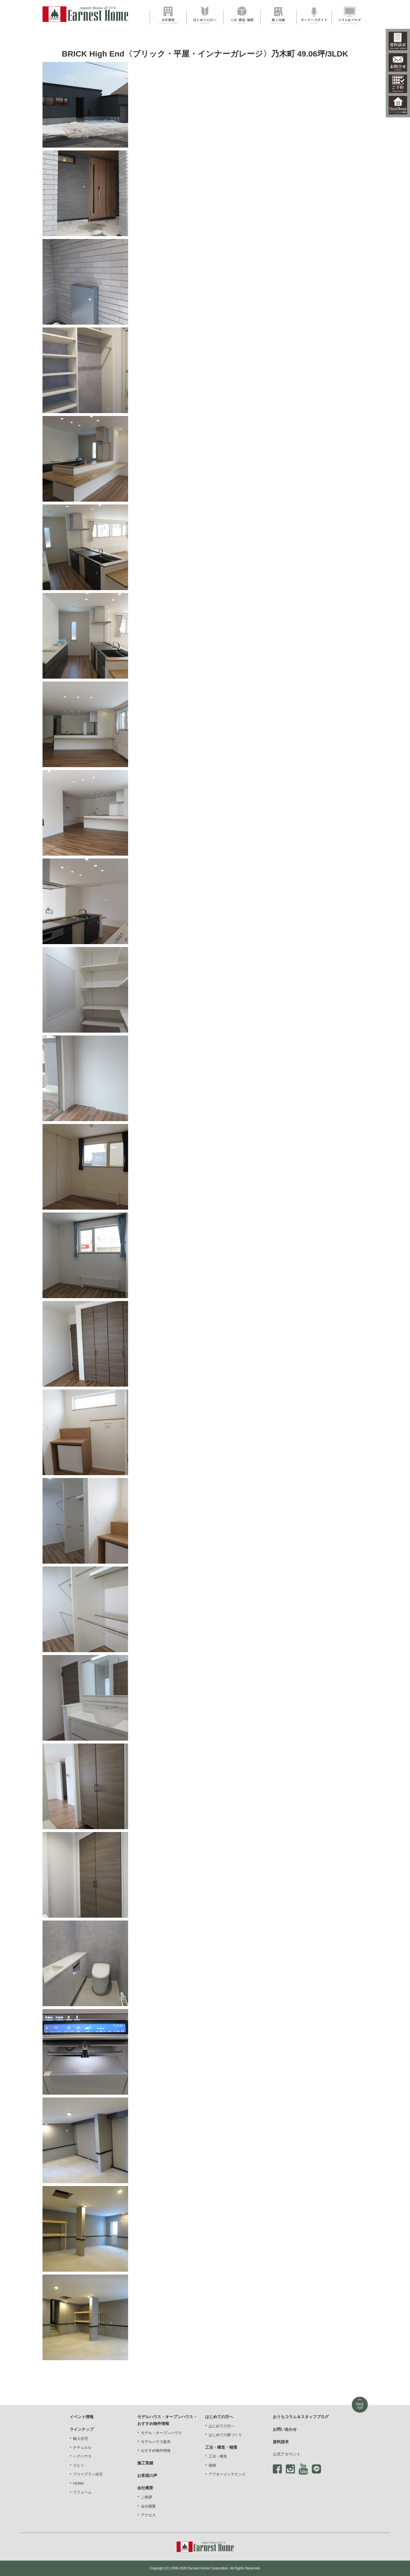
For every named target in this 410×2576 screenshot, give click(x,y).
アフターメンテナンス (227, 2474)
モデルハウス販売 (156, 2442)
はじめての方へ (222, 2426)
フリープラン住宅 (88, 2474)
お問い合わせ (285, 2429)
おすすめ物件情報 (156, 2451)
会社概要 (148, 2506)
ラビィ (78, 2466)
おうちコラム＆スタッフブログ (301, 2416)
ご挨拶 (146, 2497)
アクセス (148, 2515)
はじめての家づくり (225, 2435)
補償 (212, 2466)
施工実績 (145, 2463)
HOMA (78, 2483)
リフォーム (82, 2492)
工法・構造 (218, 2456)
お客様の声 (147, 2475)
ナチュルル (82, 2448)
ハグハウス (82, 2456)
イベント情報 (82, 2416)
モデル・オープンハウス (161, 2433)
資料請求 (281, 2442)
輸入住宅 (80, 2439)
